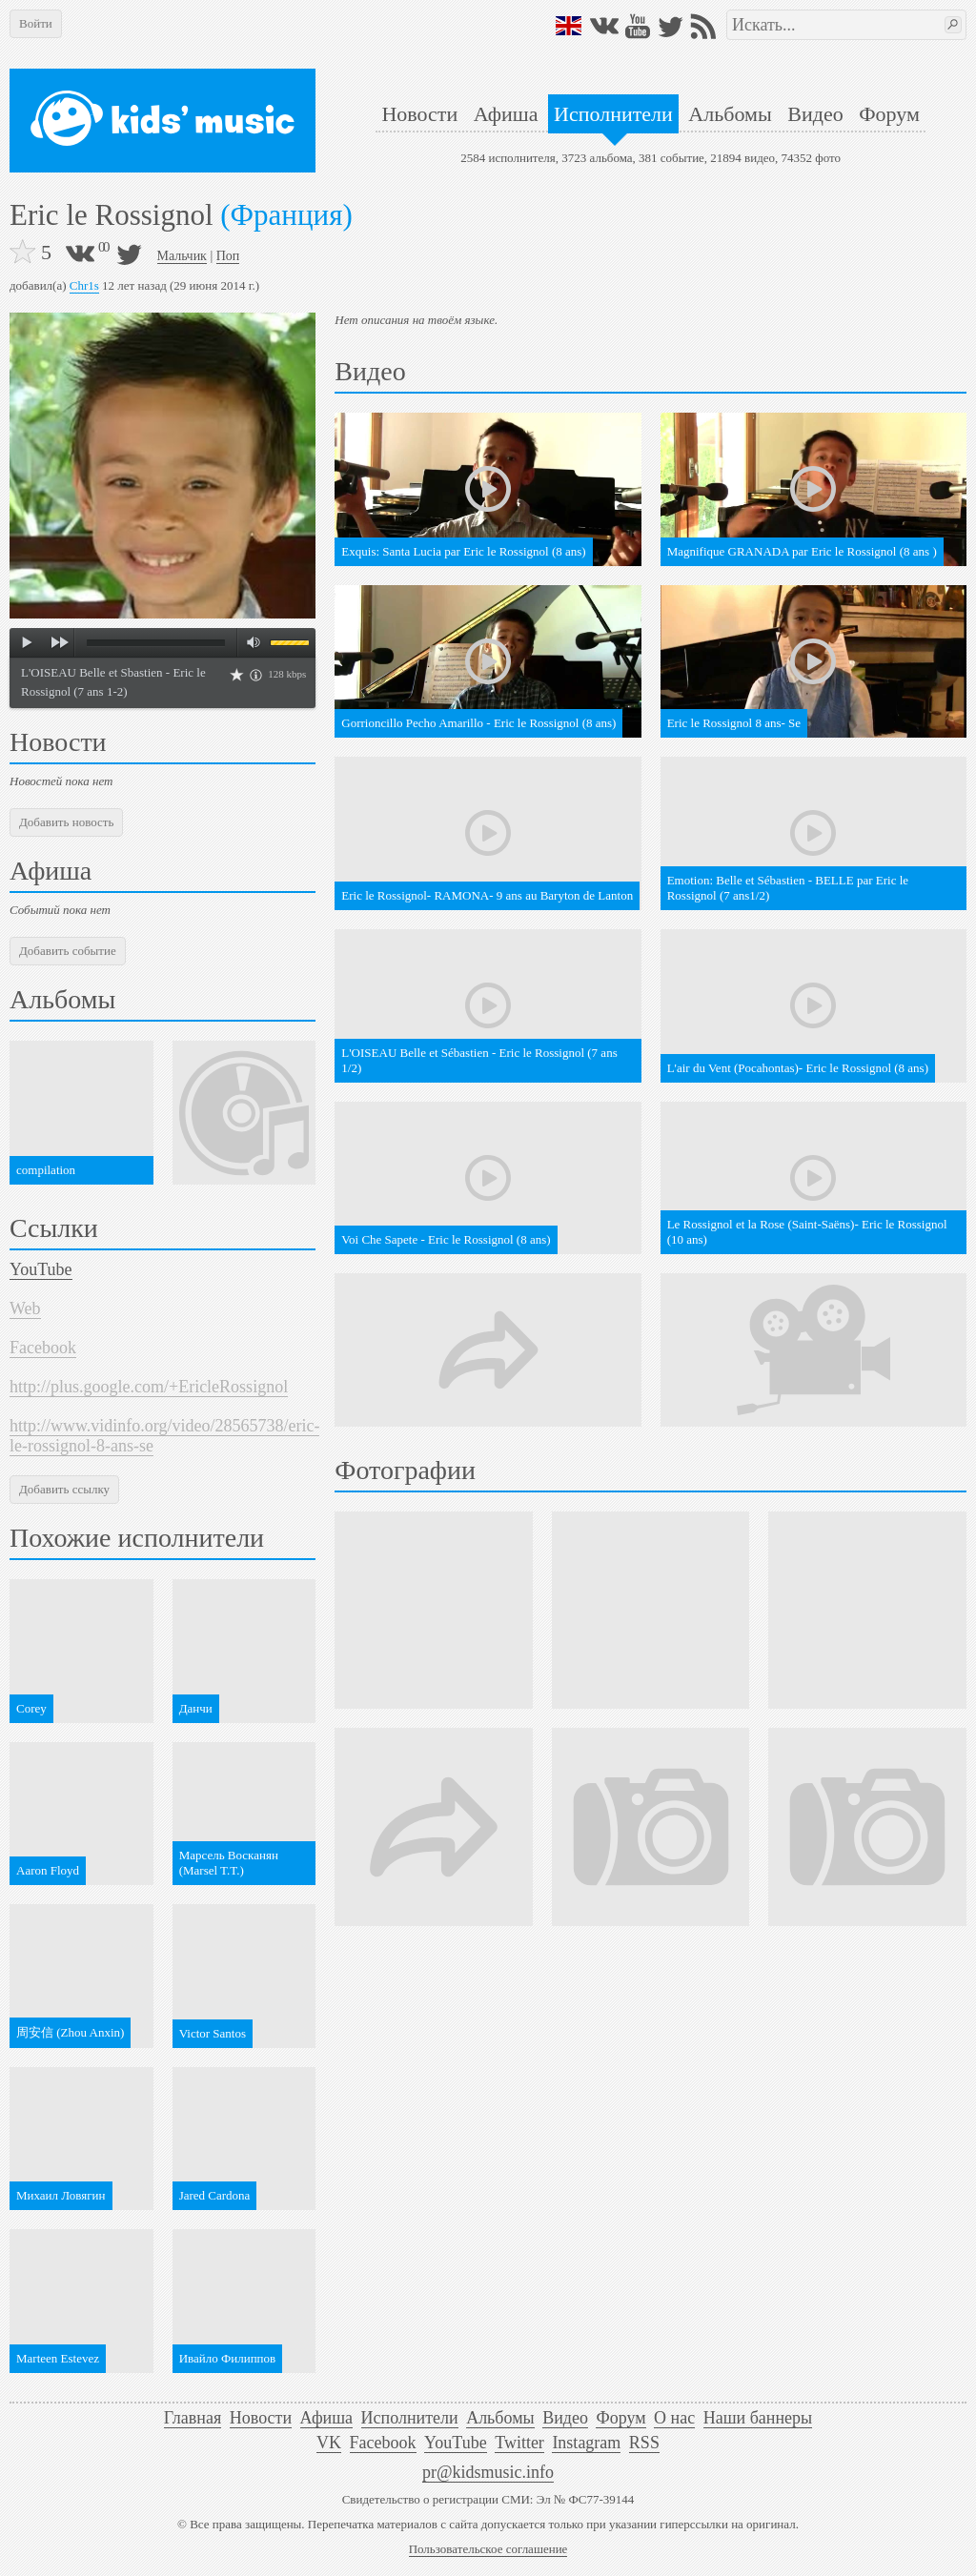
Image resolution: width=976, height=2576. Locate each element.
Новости (419, 114)
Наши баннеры (757, 2417)
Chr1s (84, 285)
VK (328, 2442)
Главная (192, 2417)
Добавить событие (67, 950)
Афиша (506, 114)
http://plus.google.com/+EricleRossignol (149, 1386)
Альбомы (729, 114)
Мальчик (182, 256)
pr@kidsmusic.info (488, 2472)
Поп (228, 256)
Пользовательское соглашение (488, 2549)
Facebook (43, 1347)
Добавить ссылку (64, 1489)
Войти (35, 23)
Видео (815, 114)
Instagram (586, 2442)
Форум (889, 114)
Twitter (519, 2442)
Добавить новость (66, 822)
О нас (674, 2417)
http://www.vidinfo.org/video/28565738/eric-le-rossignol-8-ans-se (164, 1435)
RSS (644, 2442)
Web (25, 1308)
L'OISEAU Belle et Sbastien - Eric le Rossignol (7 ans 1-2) (113, 682)
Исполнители (613, 114)
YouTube (41, 1269)
